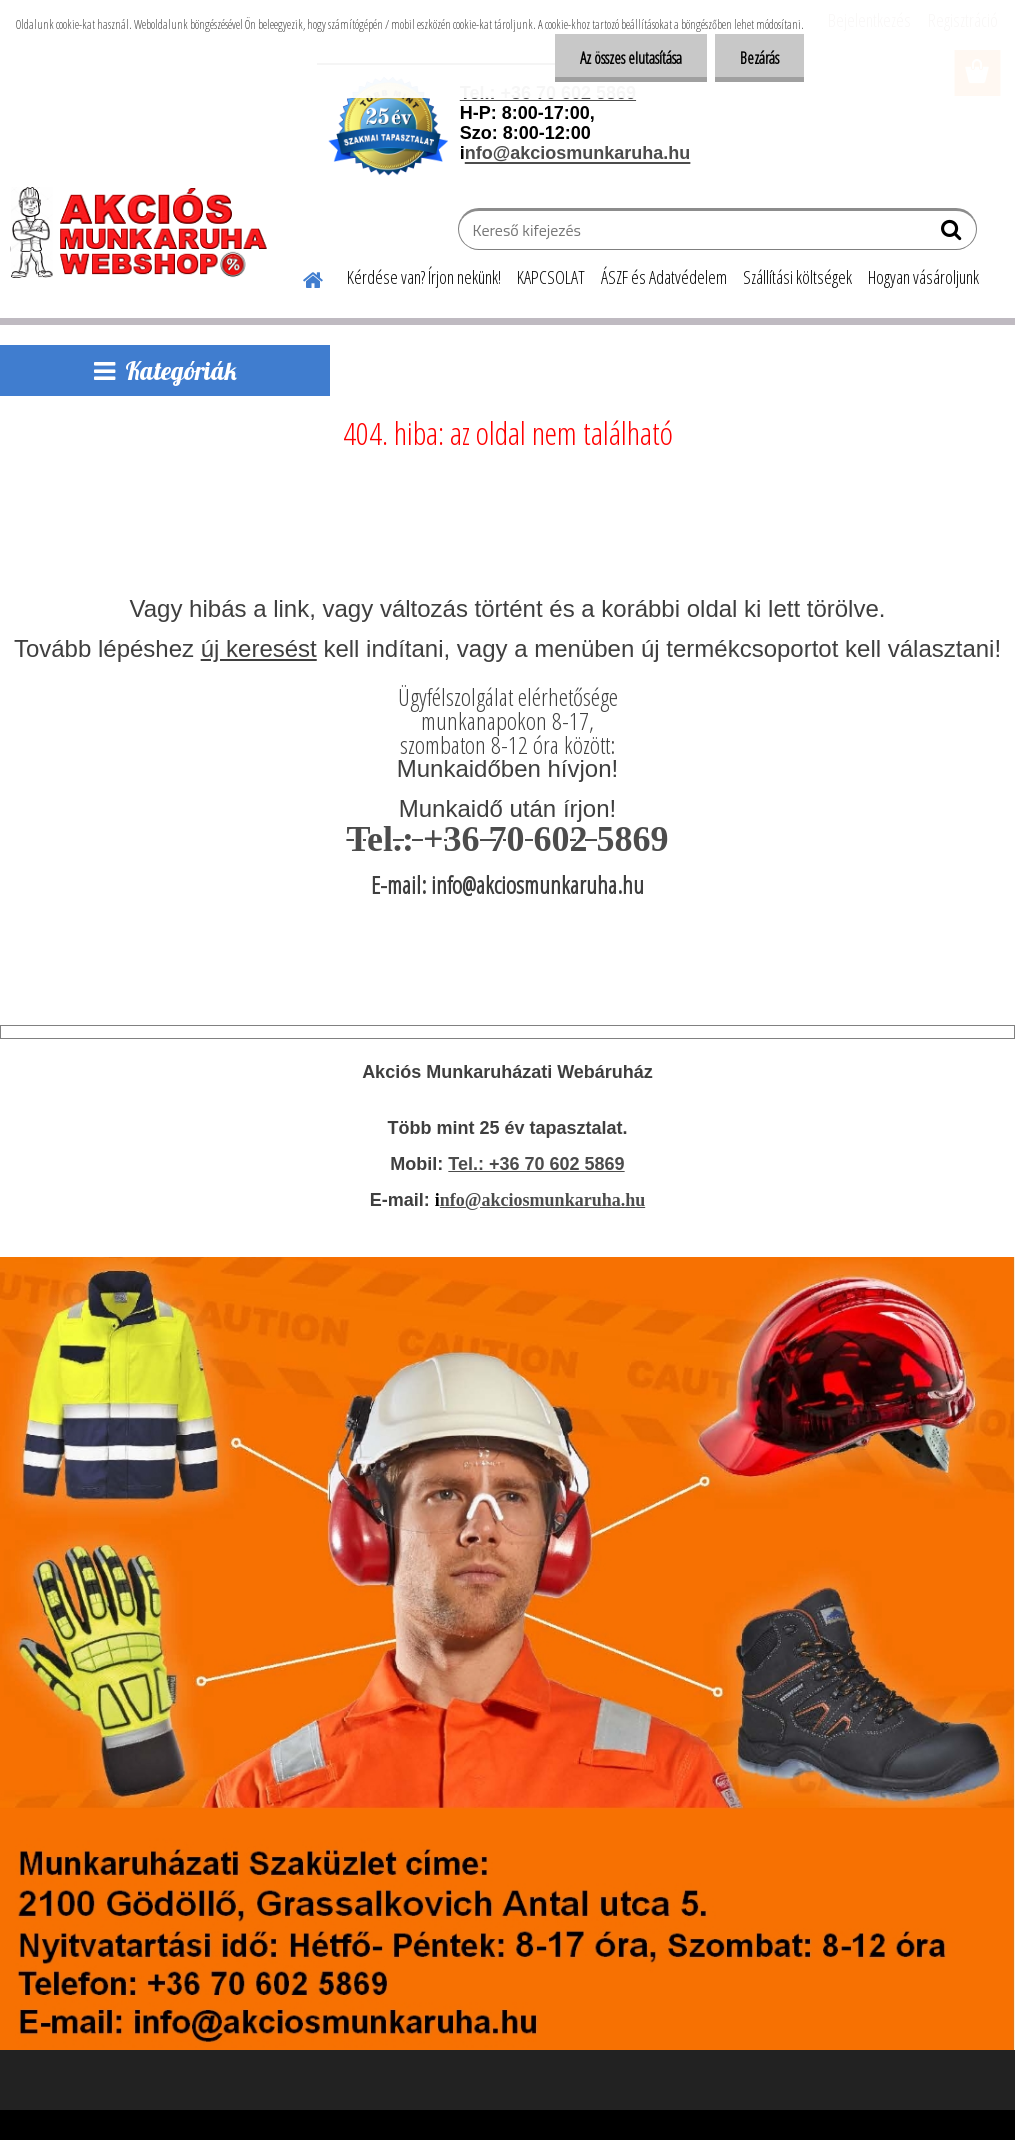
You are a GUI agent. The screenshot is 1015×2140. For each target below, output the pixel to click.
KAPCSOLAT (551, 277)
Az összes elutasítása (631, 58)
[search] (953, 234)
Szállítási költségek (797, 277)
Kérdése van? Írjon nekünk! (424, 277)
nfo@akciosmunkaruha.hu (542, 1200)
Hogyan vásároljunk (923, 277)
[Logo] (147, 232)
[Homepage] (301, 277)
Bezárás (759, 58)
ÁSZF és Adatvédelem (664, 277)
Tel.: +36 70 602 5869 (536, 1164)
